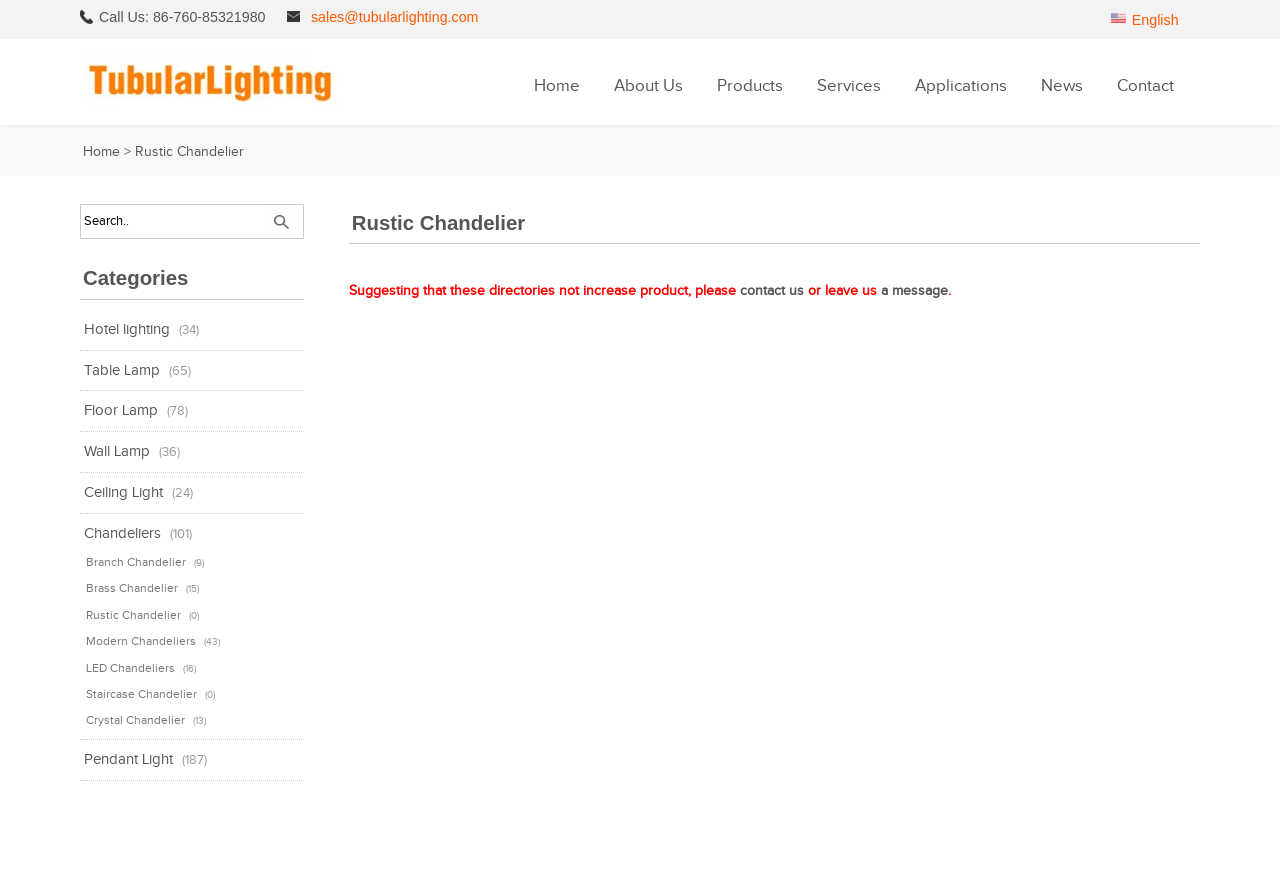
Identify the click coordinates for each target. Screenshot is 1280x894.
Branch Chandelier (136, 562)
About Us (648, 86)
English (1155, 20)
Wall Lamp (117, 451)
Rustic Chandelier (133, 615)
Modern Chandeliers (141, 641)
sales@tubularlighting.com (395, 17)
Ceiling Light (123, 492)
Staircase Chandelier (141, 694)
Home (557, 86)
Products (750, 86)
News (1062, 86)
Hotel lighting (127, 329)
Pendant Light (128, 759)
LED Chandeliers (130, 668)
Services (849, 86)
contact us (772, 291)
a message (914, 291)
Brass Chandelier (132, 588)
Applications (961, 86)
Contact (1145, 86)
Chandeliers (122, 533)
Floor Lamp (121, 410)
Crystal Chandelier (135, 720)
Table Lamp (122, 370)
